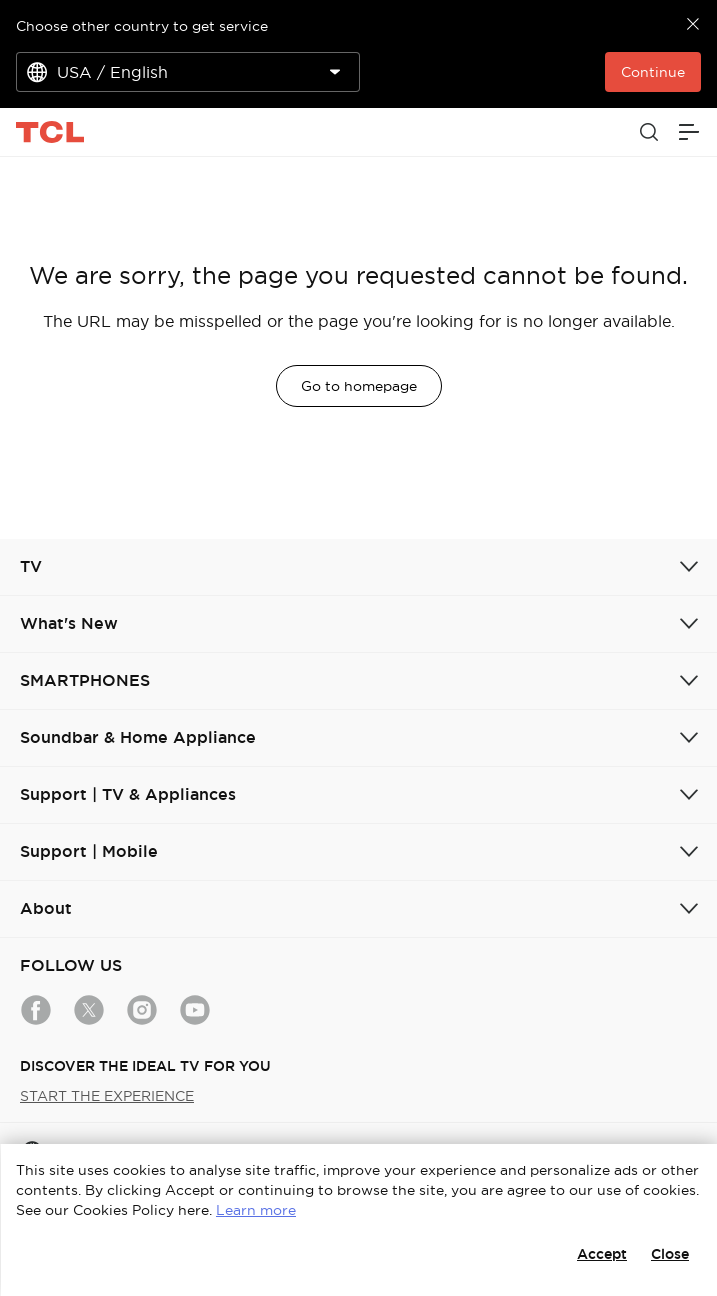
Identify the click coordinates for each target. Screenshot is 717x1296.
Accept (602, 1254)
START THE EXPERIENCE (107, 1096)
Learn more (256, 1210)
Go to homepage (359, 386)
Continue (653, 72)
